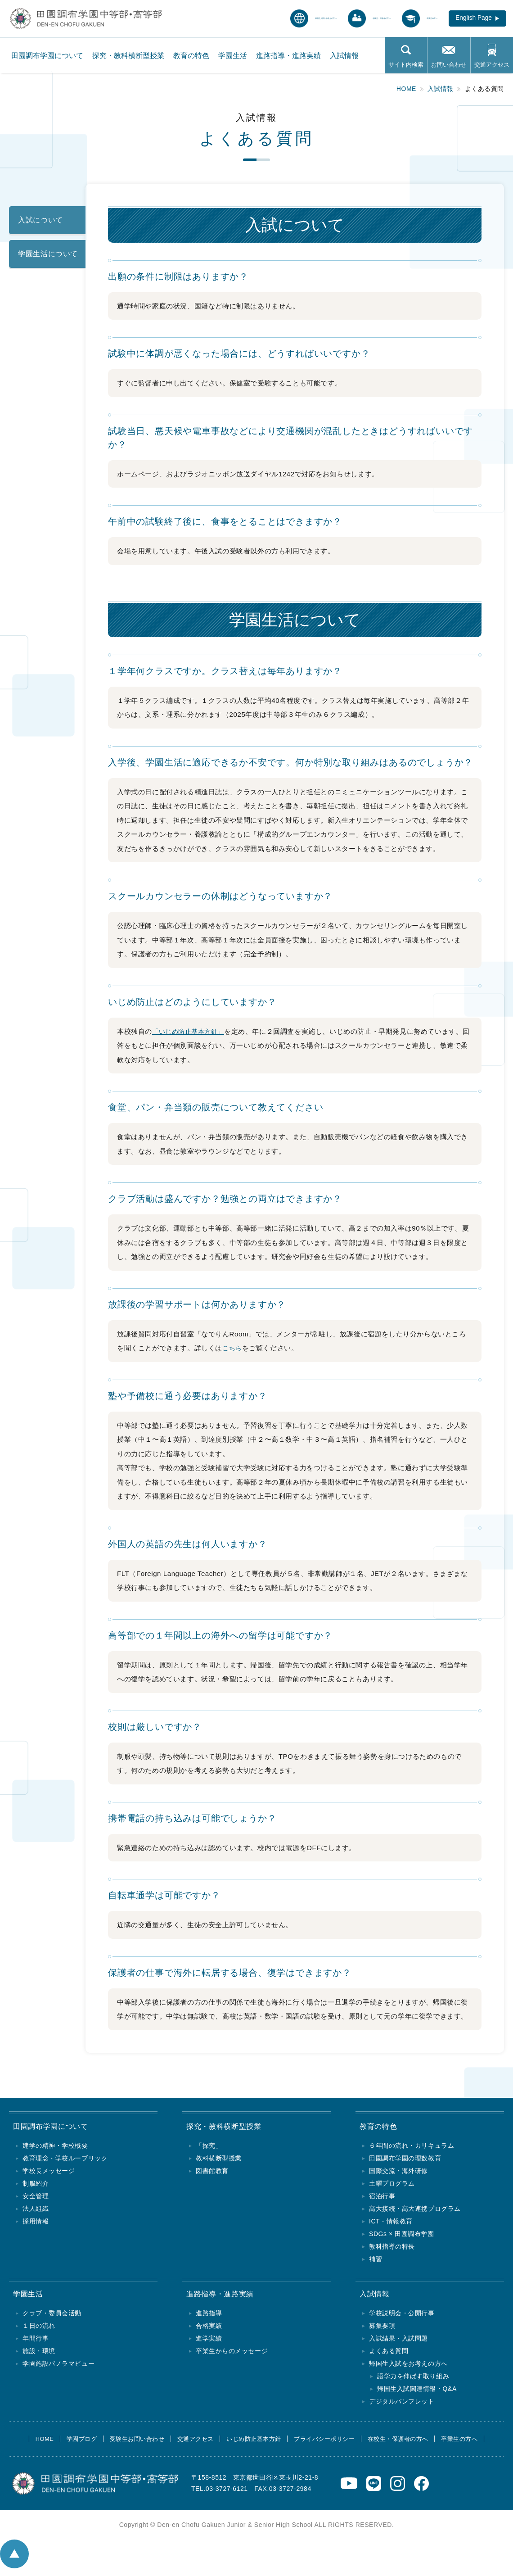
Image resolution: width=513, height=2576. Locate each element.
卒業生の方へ (475, 2443)
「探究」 (209, 2147)
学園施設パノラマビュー (58, 2368)
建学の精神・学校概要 (55, 2147)
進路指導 (209, 2317)
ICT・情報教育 (391, 2223)
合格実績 (209, 2330)
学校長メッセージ (48, 2173)
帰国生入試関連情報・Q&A (417, 2393)
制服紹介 (35, 2185)
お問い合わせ (448, 68)
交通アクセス (491, 68)
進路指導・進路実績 (288, 59)
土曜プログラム (392, 2185)
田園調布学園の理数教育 (405, 2160)
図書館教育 (212, 2173)
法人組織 (35, 2210)
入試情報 (344, 59)
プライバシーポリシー (330, 2443)
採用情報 (35, 2223)
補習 (375, 2261)
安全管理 (35, 2198)
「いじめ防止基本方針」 (191, 1031)
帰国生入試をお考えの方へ (408, 2368)
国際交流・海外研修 (398, 2173)
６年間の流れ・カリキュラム (411, 2147)
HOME (27, 2443)
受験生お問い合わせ (127, 2443)
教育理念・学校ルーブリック (65, 2160)
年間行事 (35, 2342)
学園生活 (232, 59)
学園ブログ (67, 2443)
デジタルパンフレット (402, 2405)
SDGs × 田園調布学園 (401, 2236)
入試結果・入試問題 (398, 2342)
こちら (232, 1348)
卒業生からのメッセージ (232, 2355)
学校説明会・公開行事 (402, 2317)
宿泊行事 (382, 2198)
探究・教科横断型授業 (128, 59)
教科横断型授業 (219, 2160)
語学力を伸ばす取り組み (413, 2380)
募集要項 (382, 2330)
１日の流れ (38, 2330)
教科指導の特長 (392, 2248)
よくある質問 (388, 2355)
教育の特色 (191, 59)
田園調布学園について (47, 59)
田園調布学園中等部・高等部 (53, 16)
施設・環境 (38, 2355)
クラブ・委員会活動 (51, 2317)
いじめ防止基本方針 (253, 2443)
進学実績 (209, 2342)
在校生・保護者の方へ (409, 2443)
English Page (466, 20)
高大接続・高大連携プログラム (415, 2210)
